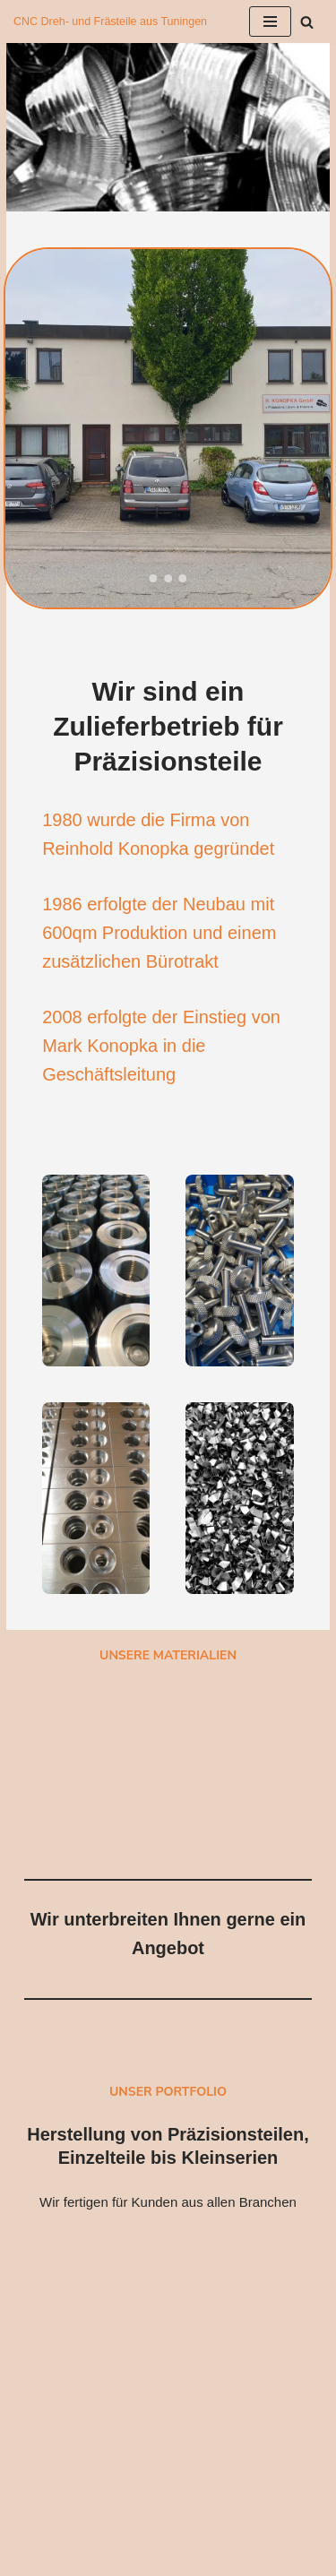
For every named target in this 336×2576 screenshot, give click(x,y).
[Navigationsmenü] (270, 21)
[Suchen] (307, 22)
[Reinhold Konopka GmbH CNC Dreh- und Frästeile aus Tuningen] (110, 21)
